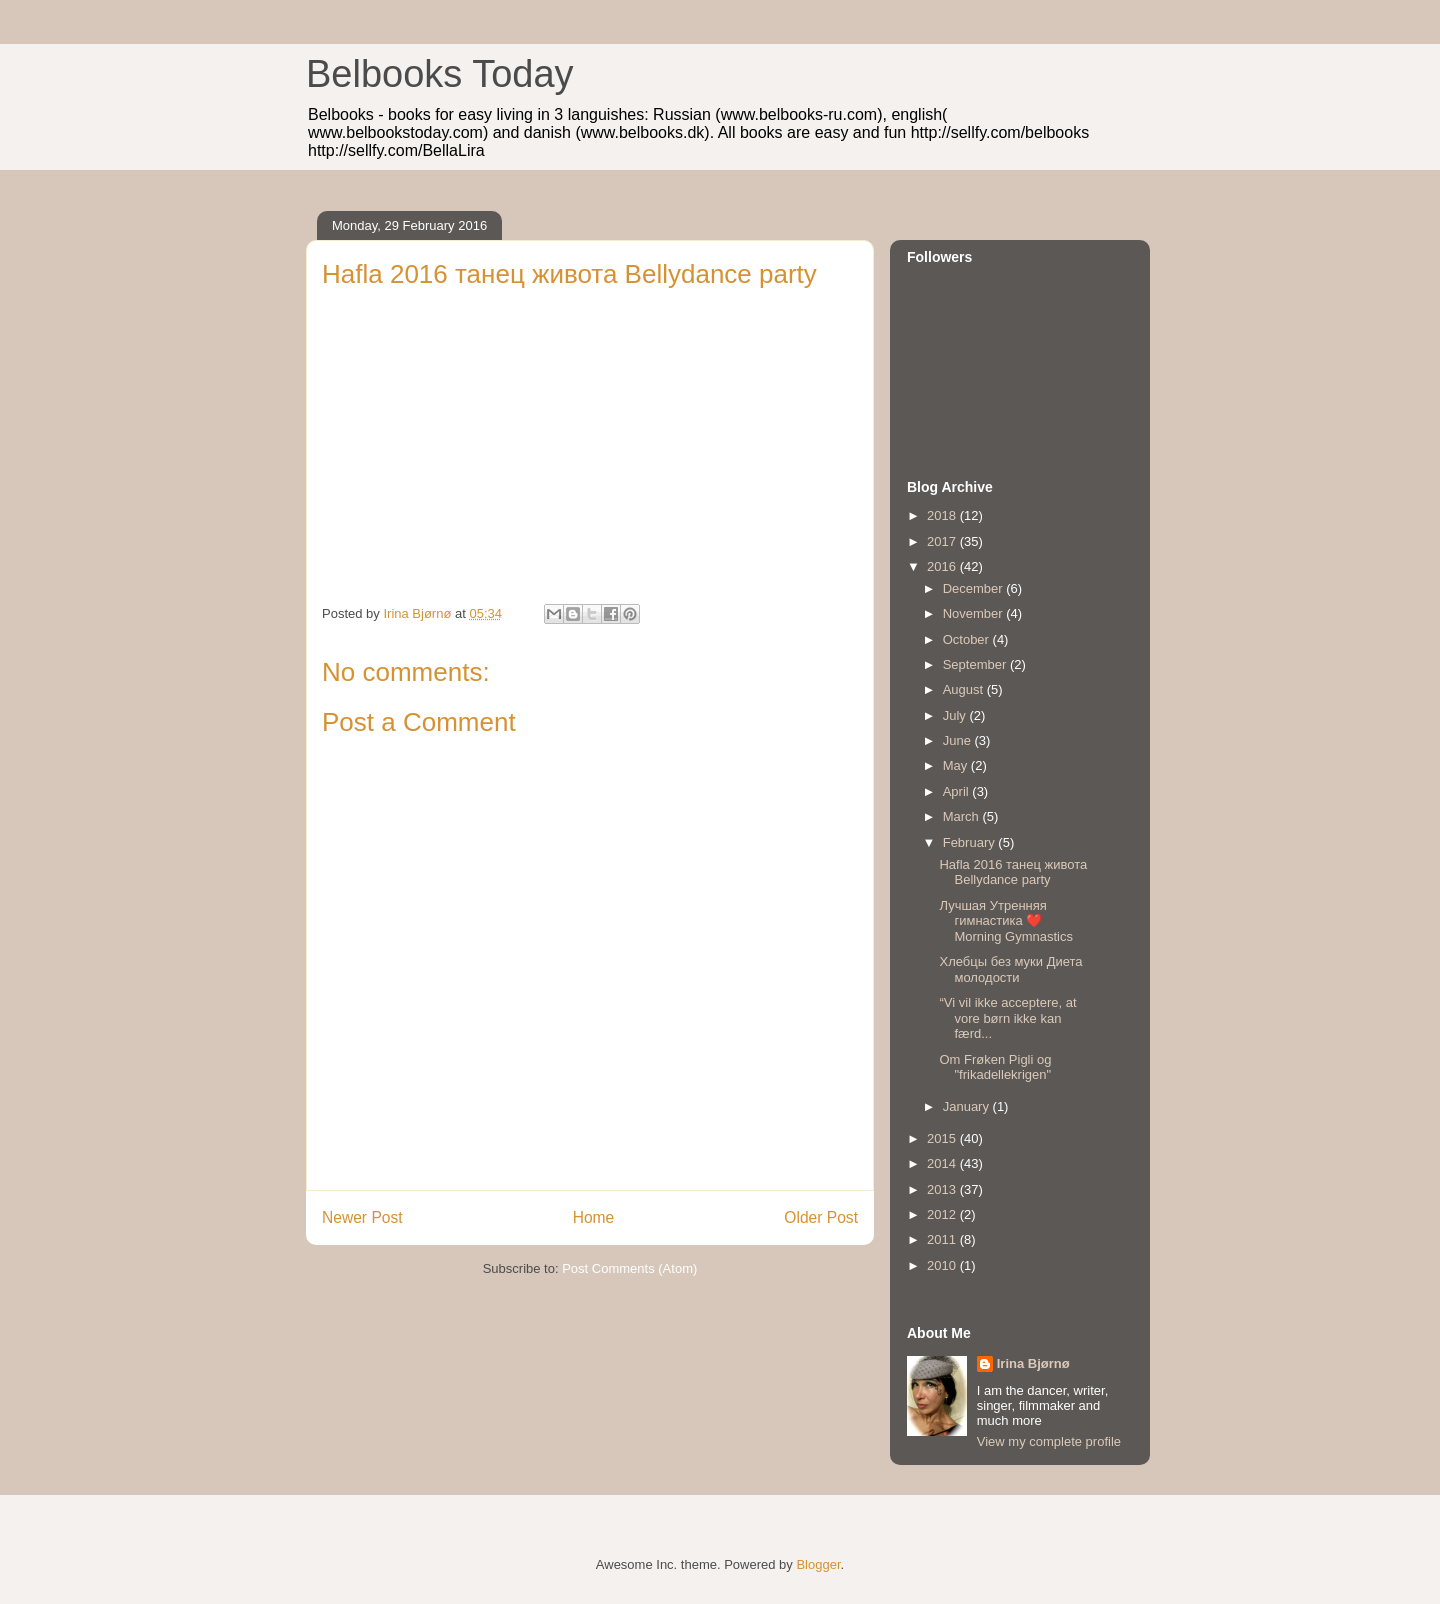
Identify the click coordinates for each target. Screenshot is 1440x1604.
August (965, 689)
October (968, 639)
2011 (943, 1239)
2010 (943, 1265)
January (968, 1106)
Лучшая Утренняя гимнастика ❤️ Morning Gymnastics (1005, 921)
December (975, 588)
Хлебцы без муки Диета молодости (1010, 969)
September (976, 664)
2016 (943, 566)
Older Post (821, 1217)
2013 (943, 1189)
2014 (943, 1163)
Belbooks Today (440, 74)
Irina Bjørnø (1033, 1363)
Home (594, 1217)
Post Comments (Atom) (629, 1268)
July (956, 715)
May (957, 765)
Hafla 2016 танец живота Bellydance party (1013, 872)
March (963, 816)
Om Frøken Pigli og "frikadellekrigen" (995, 1067)
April (958, 791)
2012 (943, 1214)
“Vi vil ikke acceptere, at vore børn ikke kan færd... (1007, 1018)
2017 (943, 541)
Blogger (818, 1564)
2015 (943, 1138)
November (975, 613)
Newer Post (362, 1217)
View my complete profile (1049, 1441)
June (959, 740)
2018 (943, 515)
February (971, 842)
